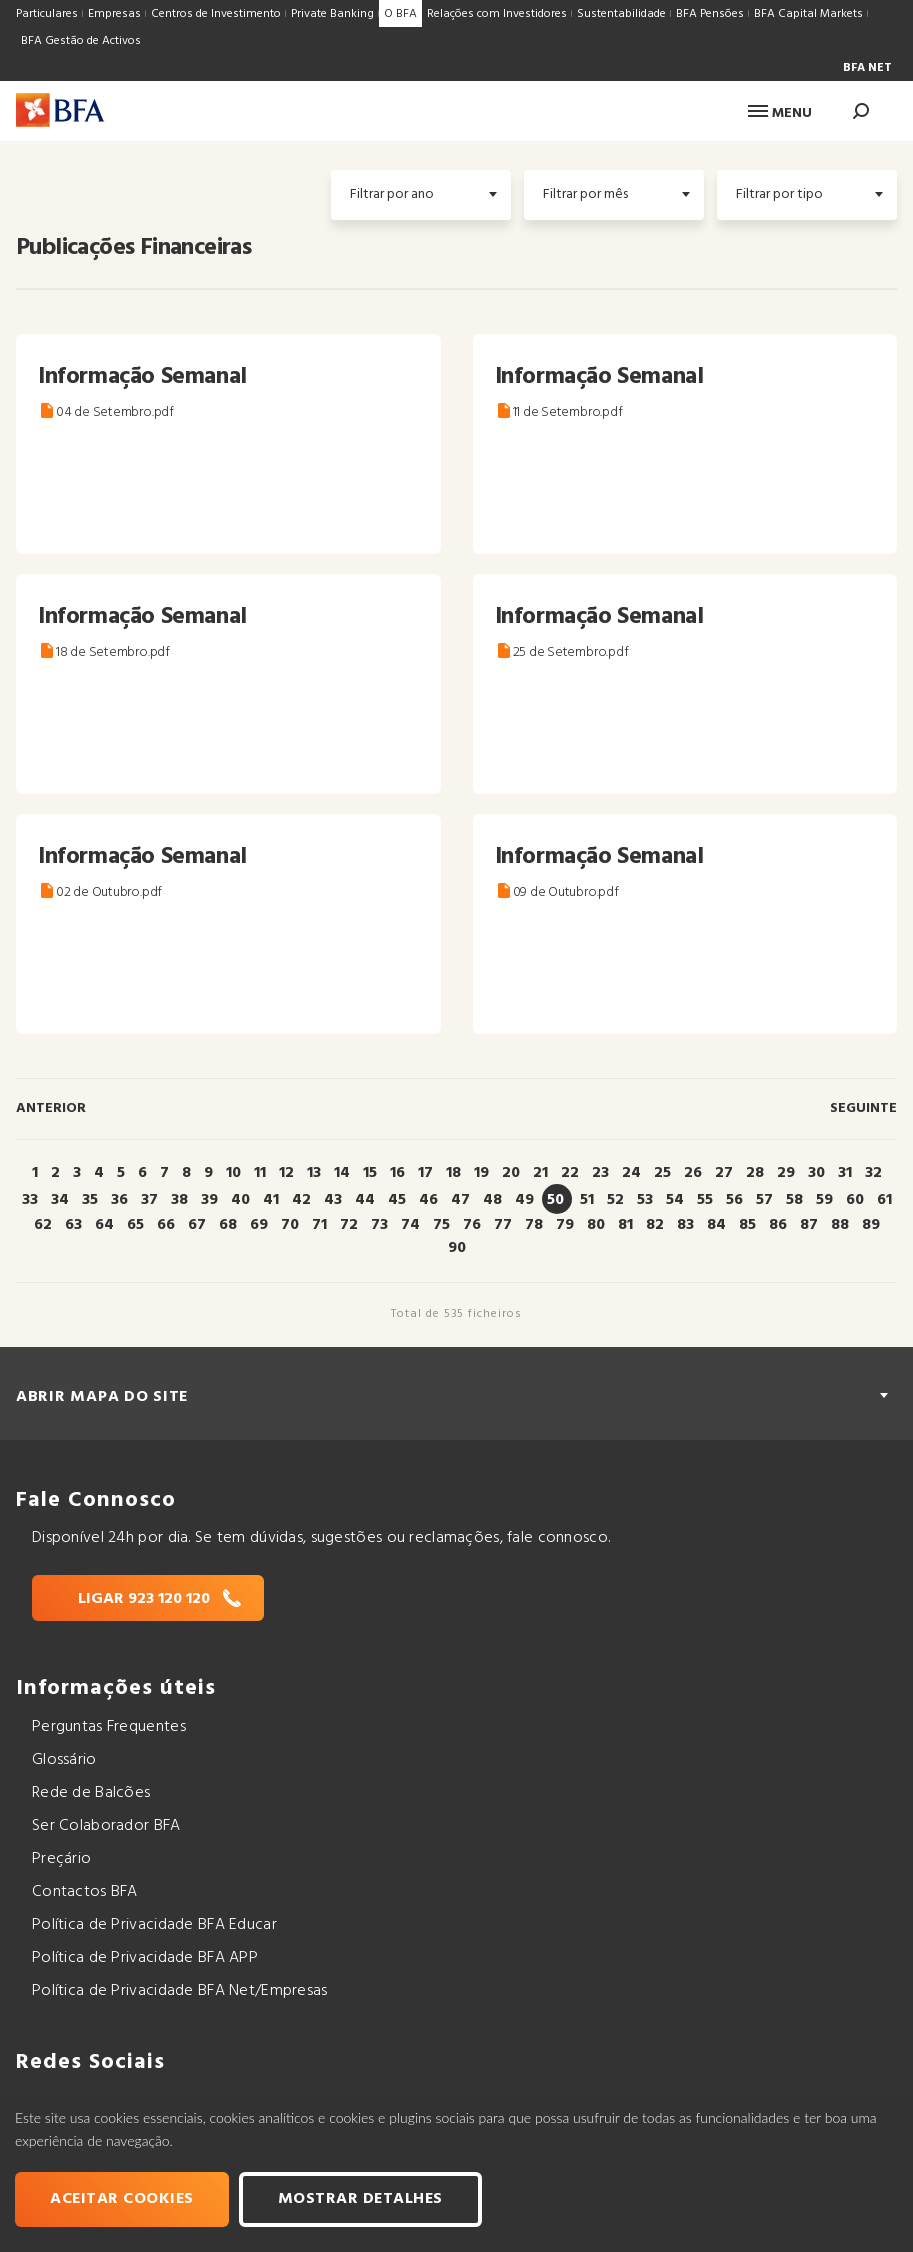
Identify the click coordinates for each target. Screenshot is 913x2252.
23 (600, 1173)
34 (60, 1200)
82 (655, 1225)
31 (845, 1173)
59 (824, 1200)
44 (365, 1200)
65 (135, 1225)
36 (119, 1200)
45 (397, 1200)
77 (503, 1225)
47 (460, 1200)
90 (457, 1248)
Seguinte (863, 1108)
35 (90, 1200)
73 (379, 1225)
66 (166, 1225)
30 (816, 1173)
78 (534, 1225)
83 (685, 1225)
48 (492, 1200)
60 (855, 1200)
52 (615, 1200)
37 (149, 1200)
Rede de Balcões (91, 1793)
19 (481, 1173)
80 (596, 1225)
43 (333, 1200)
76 (472, 1225)
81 (625, 1225)
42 (301, 1200)
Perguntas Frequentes (109, 1727)
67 (197, 1225)
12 (286, 1173)
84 (716, 1225)
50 (555, 1200)
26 (693, 1173)
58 (794, 1200)
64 (104, 1225)
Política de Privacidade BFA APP (145, 1958)
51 (587, 1200)
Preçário (61, 1859)
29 (786, 1173)
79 (565, 1225)
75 (441, 1225)
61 (884, 1200)
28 (755, 1173)
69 (259, 1225)
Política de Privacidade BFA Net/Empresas (180, 1991)
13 (314, 1173)
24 (631, 1173)
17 (425, 1173)
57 (764, 1200)
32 (873, 1173)
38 (179, 1200)
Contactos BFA (85, 1892)
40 (240, 1200)
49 (524, 1200)
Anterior (51, 1108)
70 (290, 1225)
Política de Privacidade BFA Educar (154, 1925)
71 (319, 1225)
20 (511, 1173)
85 (747, 1225)
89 (871, 1225)
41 (271, 1200)
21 (540, 1173)
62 (43, 1225)
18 (453, 1173)
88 (840, 1225)
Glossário (64, 1760)
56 (734, 1200)
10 (233, 1173)
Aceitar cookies (122, 2199)
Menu (780, 113)
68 (228, 1225)
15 (370, 1173)
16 (397, 1173)
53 (645, 1200)
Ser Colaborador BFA (106, 1826)
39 (209, 1200)
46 (428, 1200)
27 (724, 1173)
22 (570, 1173)
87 (809, 1225)
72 (349, 1225)
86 (778, 1225)
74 (410, 1225)
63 (73, 1225)
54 (675, 1200)
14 (342, 1173)
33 (30, 1200)
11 (260, 1173)
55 (705, 1200)
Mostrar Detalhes (360, 2199)
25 (662, 1173)
